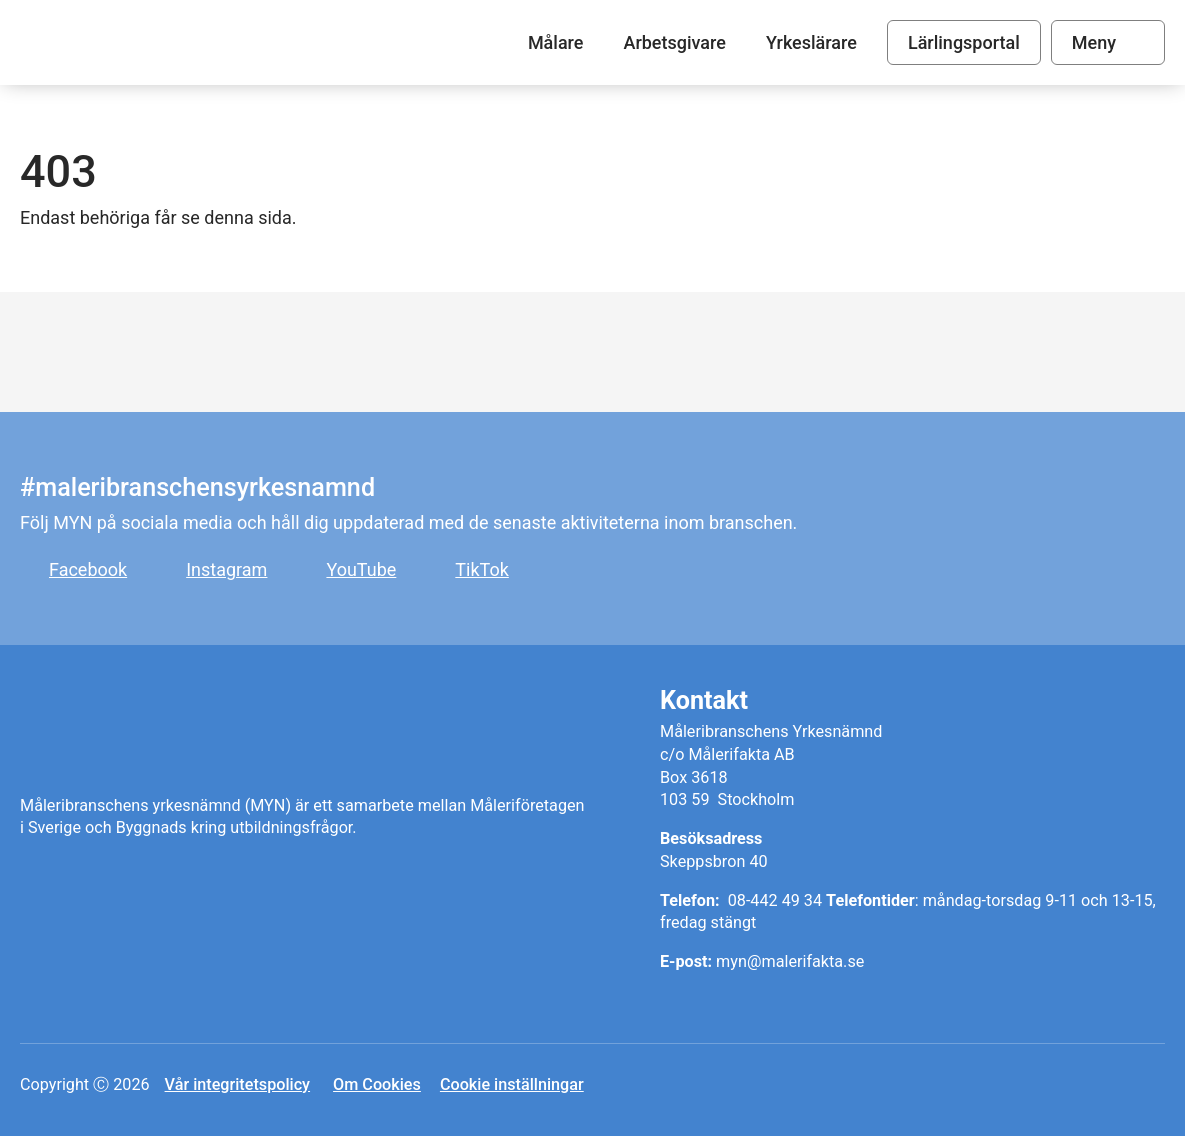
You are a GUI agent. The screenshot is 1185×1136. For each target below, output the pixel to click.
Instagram (226, 569)
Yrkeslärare (811, 42)
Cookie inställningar (512, 1084)
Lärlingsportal (964, 42)
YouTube (361, 569)
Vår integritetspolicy (237, 1084)
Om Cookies (377, 1084)
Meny (1094, 42)
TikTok (482, 569)
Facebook (88, 569)
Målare (156, 42)
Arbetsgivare (674, 42)
